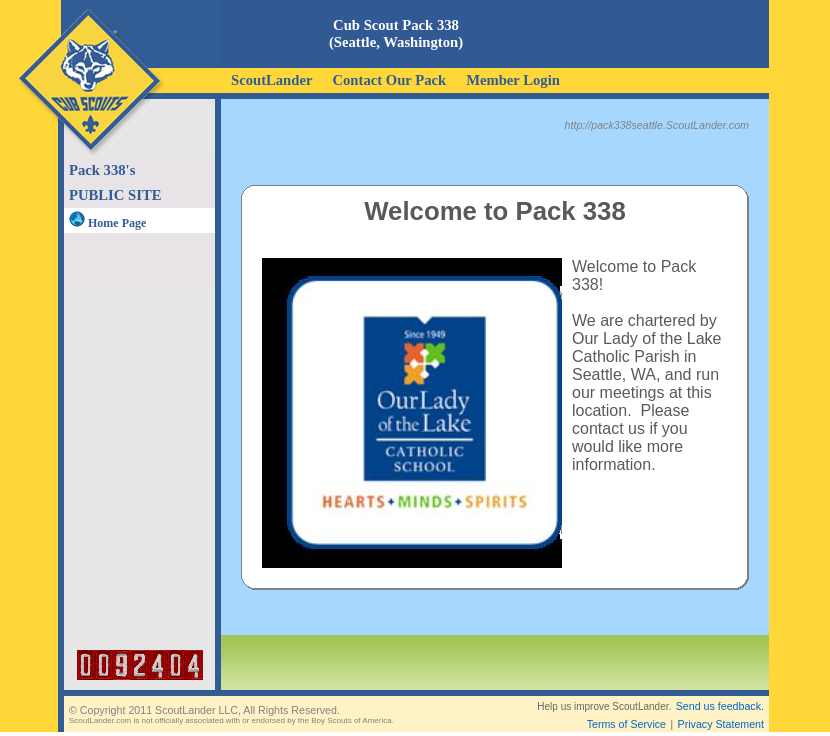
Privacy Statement (721, 724)
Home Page (107, 223)
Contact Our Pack (389, 80)
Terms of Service (626, 724)
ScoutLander (271, 80)
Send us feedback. (720, 706)
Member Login (513, 80)
